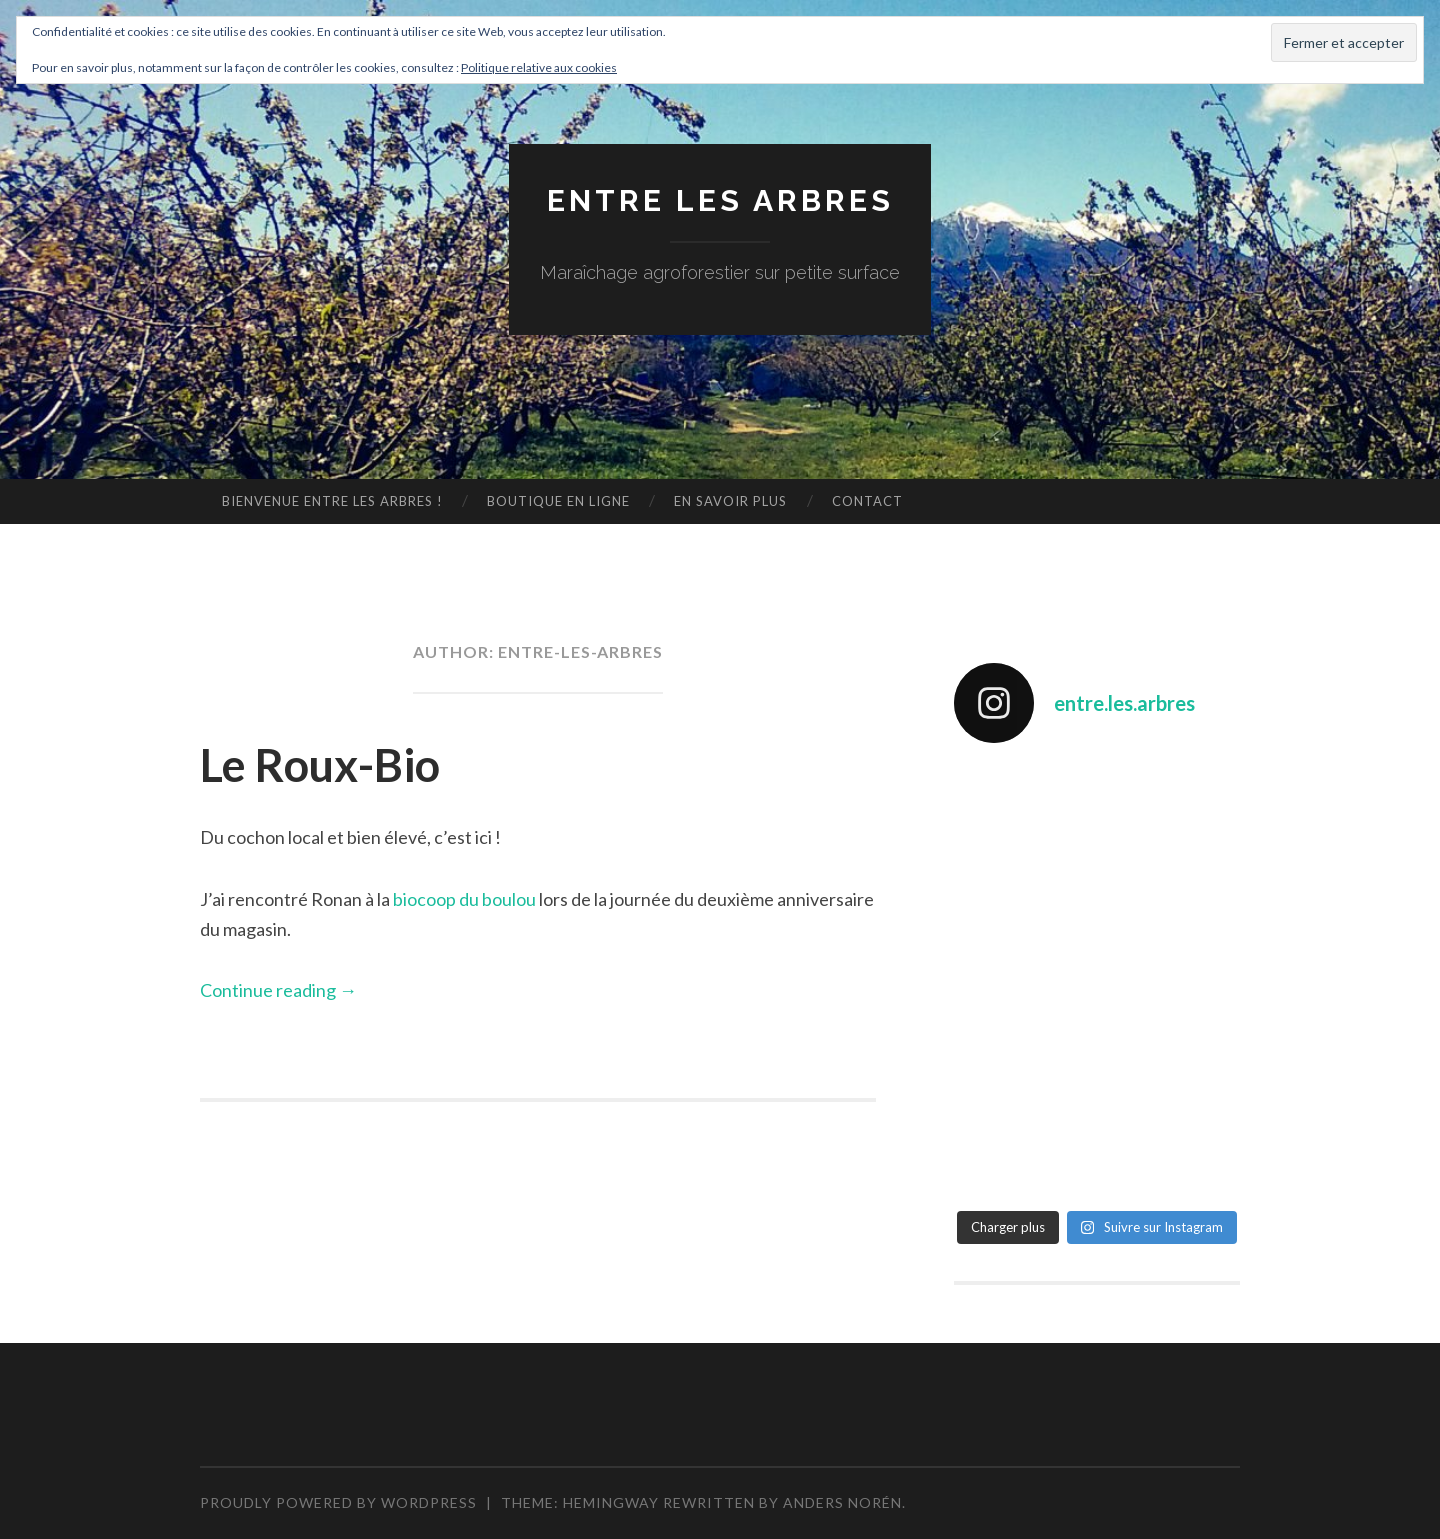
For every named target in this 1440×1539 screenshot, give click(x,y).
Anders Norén (842, 1502)
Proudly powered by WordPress (338, 1502)
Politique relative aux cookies (539, 67)
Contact (867, 501)
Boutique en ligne (558, 501)
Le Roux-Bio (320, 765)
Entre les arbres (720, 200)
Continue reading (278, 990)
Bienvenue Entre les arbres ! (332, 501)
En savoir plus (730, 501)
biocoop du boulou (463, 899)
